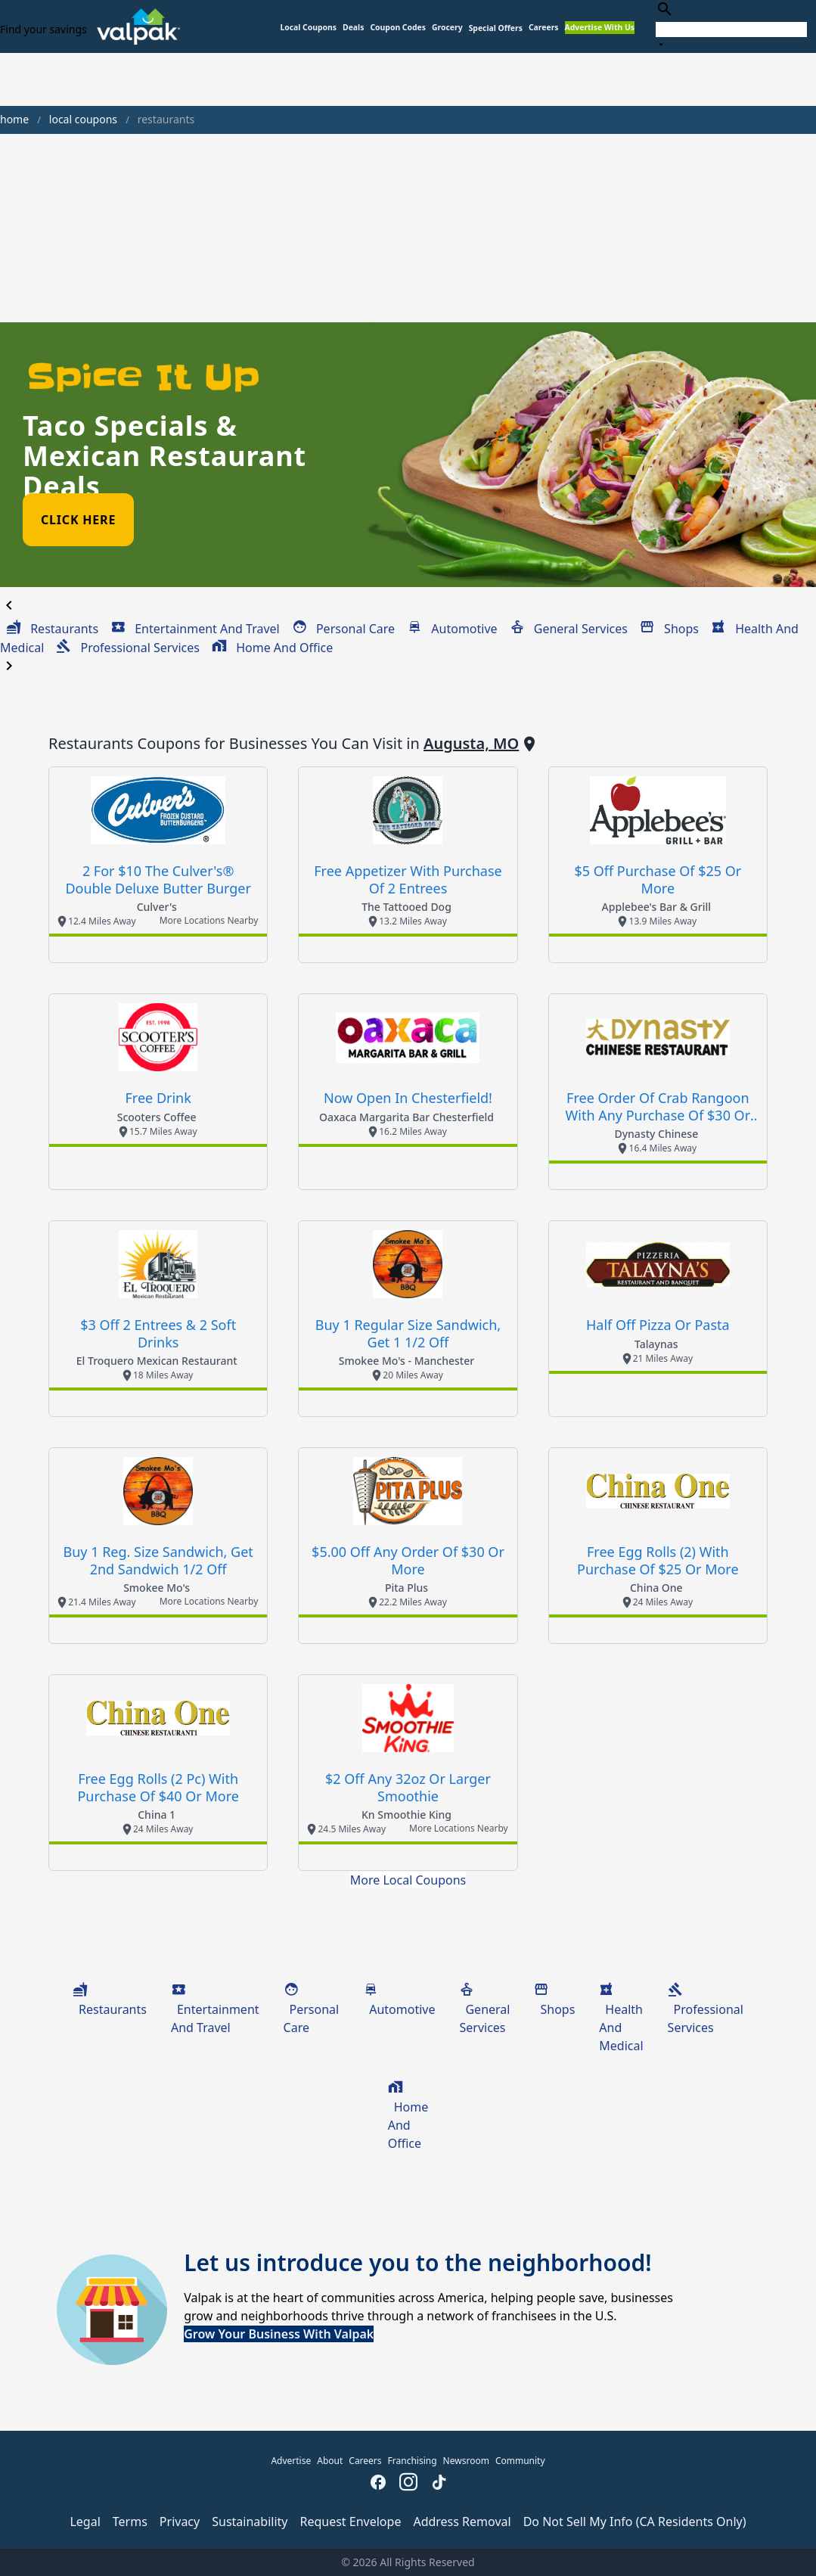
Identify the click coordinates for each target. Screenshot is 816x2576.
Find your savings (43, 29)
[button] (496, 28)
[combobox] (731, 26)
